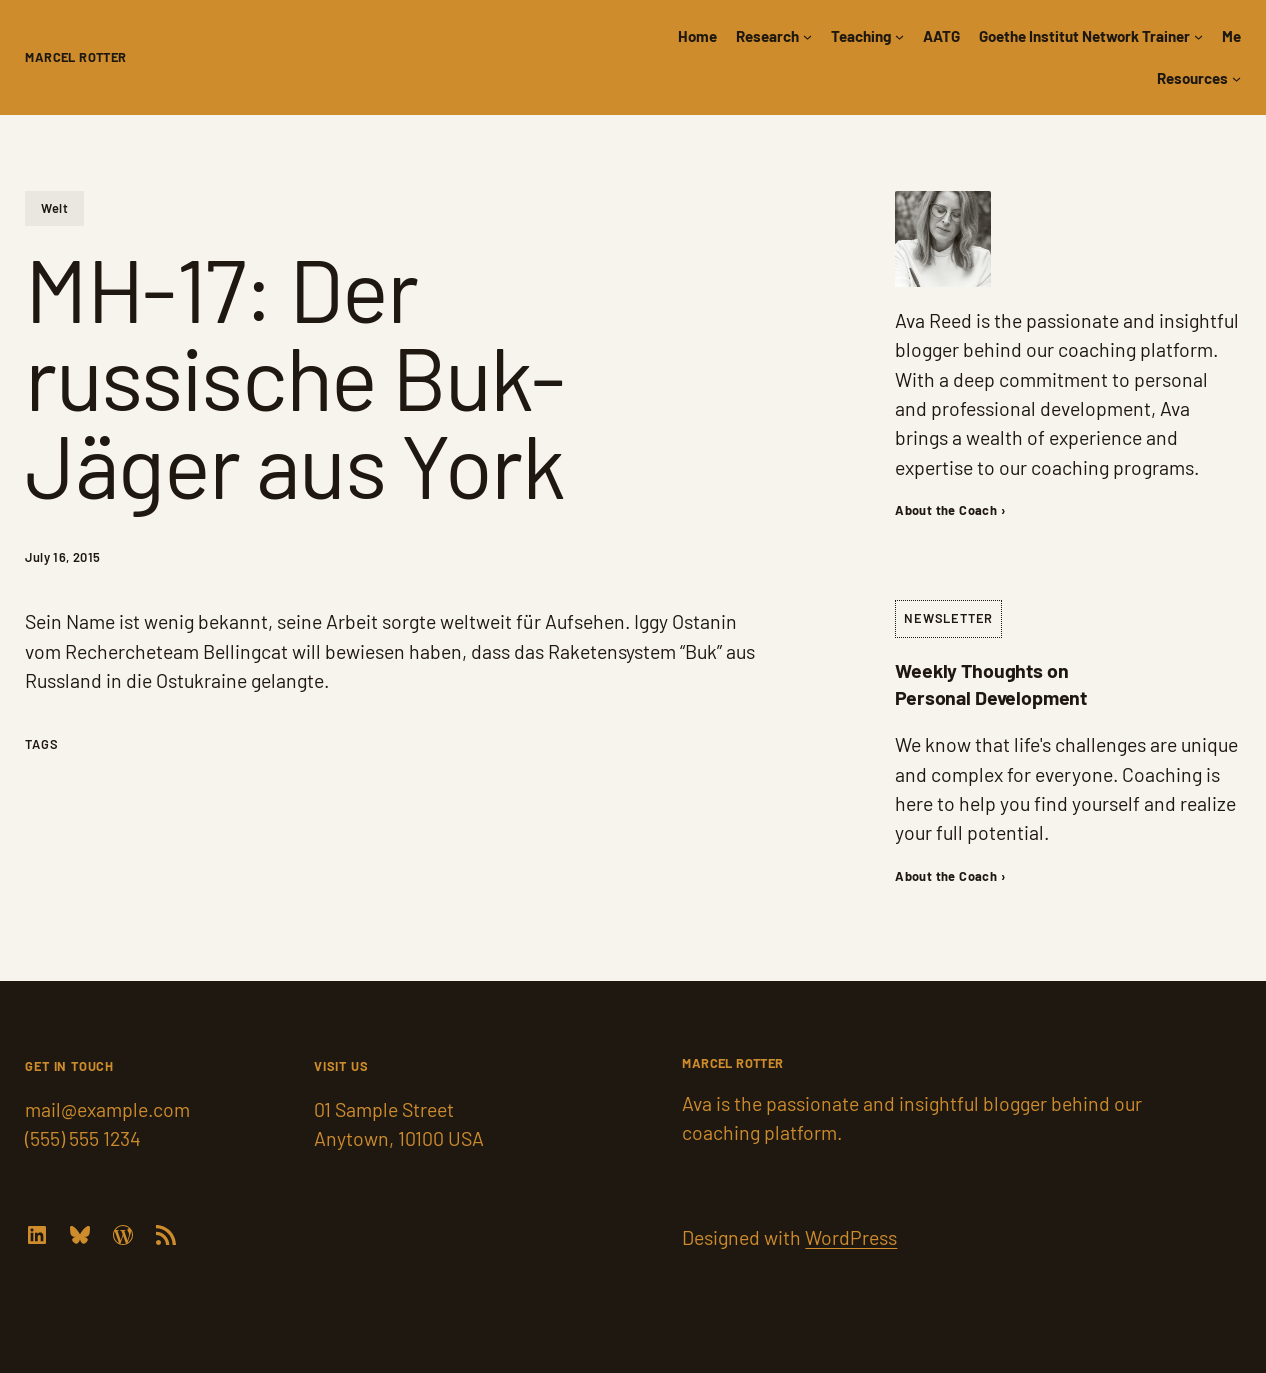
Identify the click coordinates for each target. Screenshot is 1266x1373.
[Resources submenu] (1236, 78)
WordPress (851, 1237)
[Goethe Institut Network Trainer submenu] (1198, 36)
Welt (54, 208)
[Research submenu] (807, 36)
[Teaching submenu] (899, 36)
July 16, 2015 (62, 557)
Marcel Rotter (75, 57)
